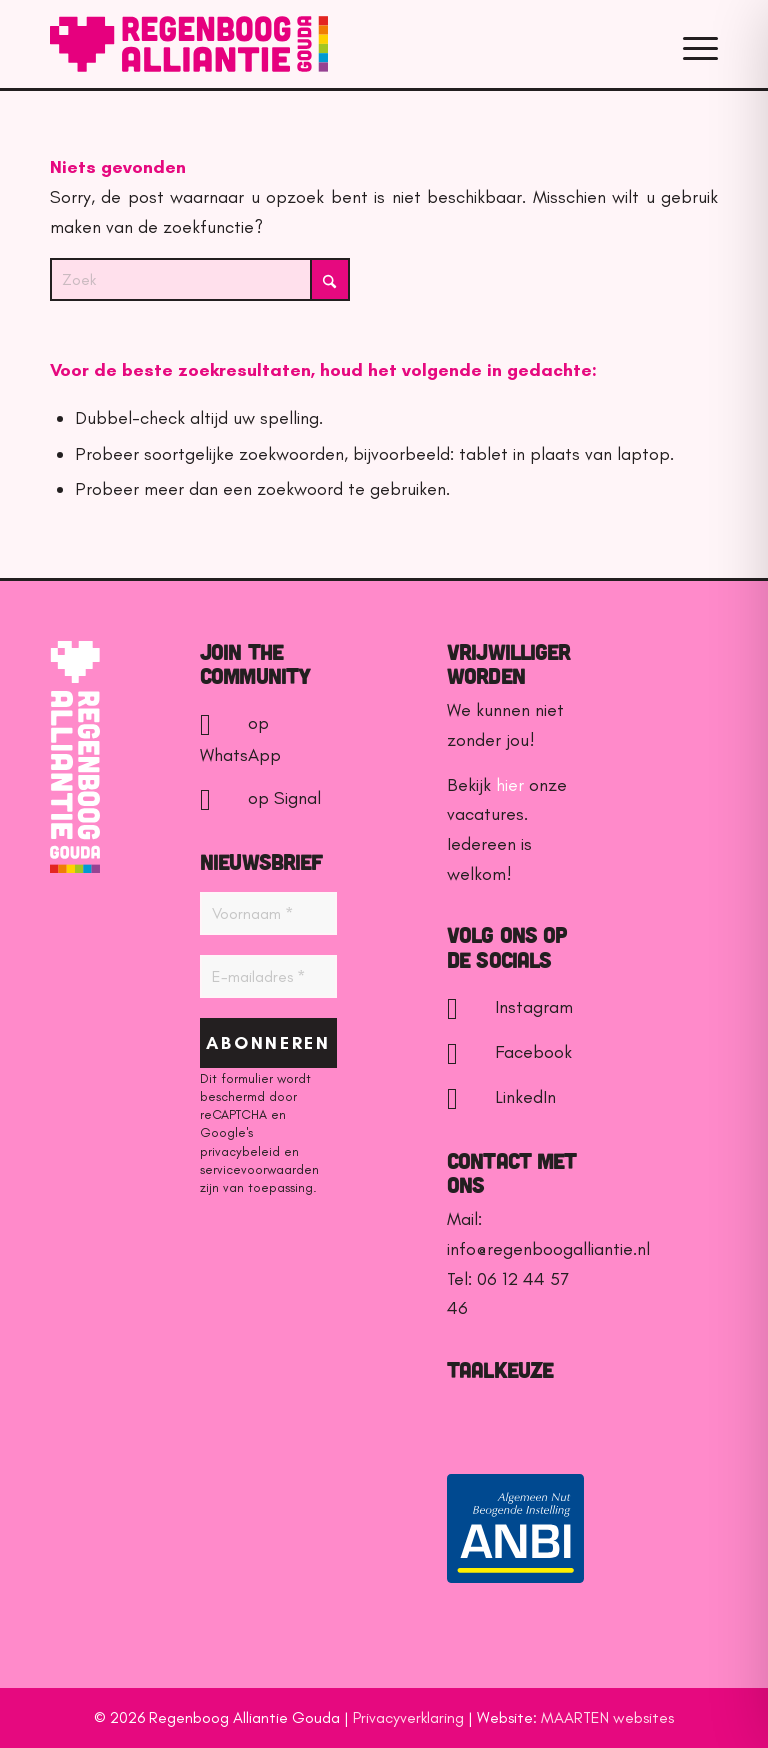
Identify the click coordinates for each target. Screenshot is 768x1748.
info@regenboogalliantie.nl (548, 1249)
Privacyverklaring (408, 1717)
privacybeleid (240, 1151)
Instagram (510, 1007)
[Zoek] (200, 279)
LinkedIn (501, 1097)
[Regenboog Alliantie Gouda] (189, 44)
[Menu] (695, 44)
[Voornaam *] (268, 913)
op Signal (260, 798)
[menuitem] (695, 44)
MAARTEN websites (607, 1717)
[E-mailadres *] (268, 976)
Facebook (509, 1052)
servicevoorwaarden (259, 1169)
